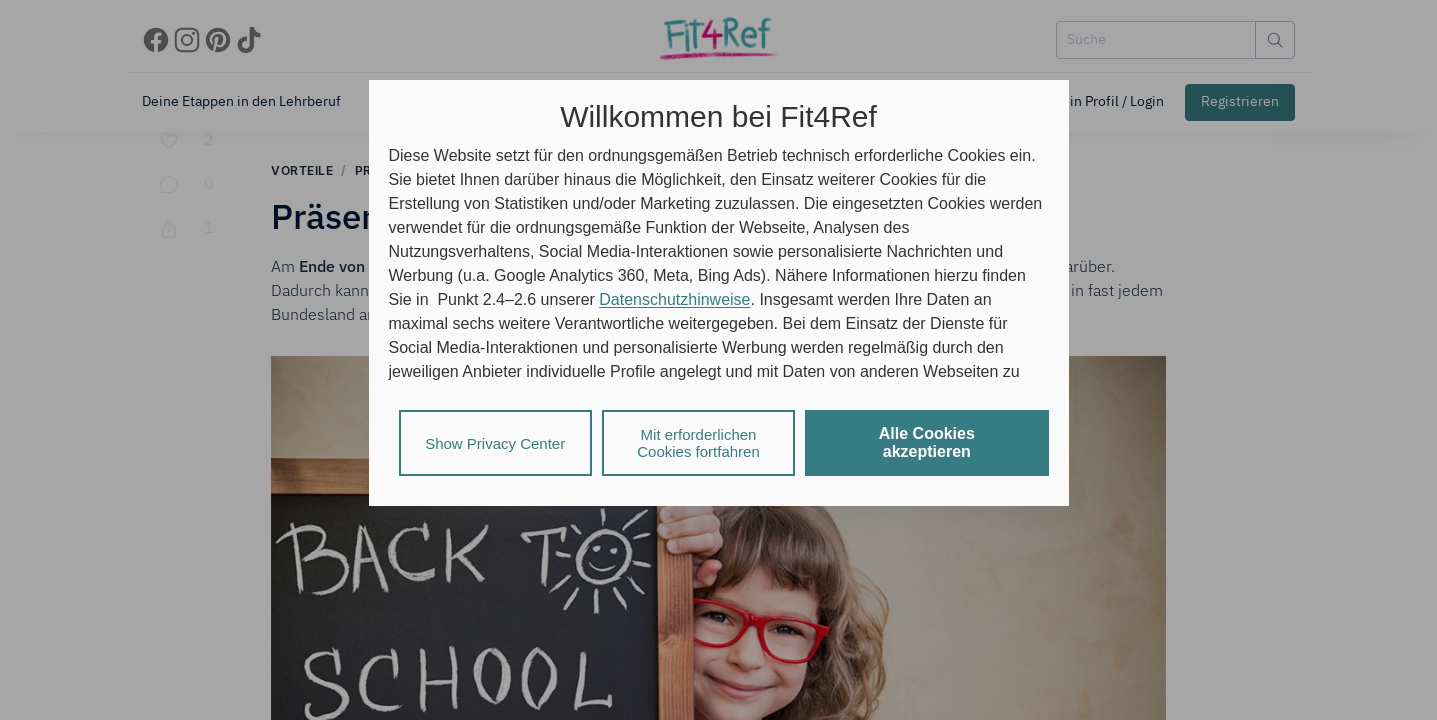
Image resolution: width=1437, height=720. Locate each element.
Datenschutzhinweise (674, 299)
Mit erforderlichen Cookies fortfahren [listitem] (698, 443)
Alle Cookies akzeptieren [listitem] (927, 442)
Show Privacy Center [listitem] (495, 443)
